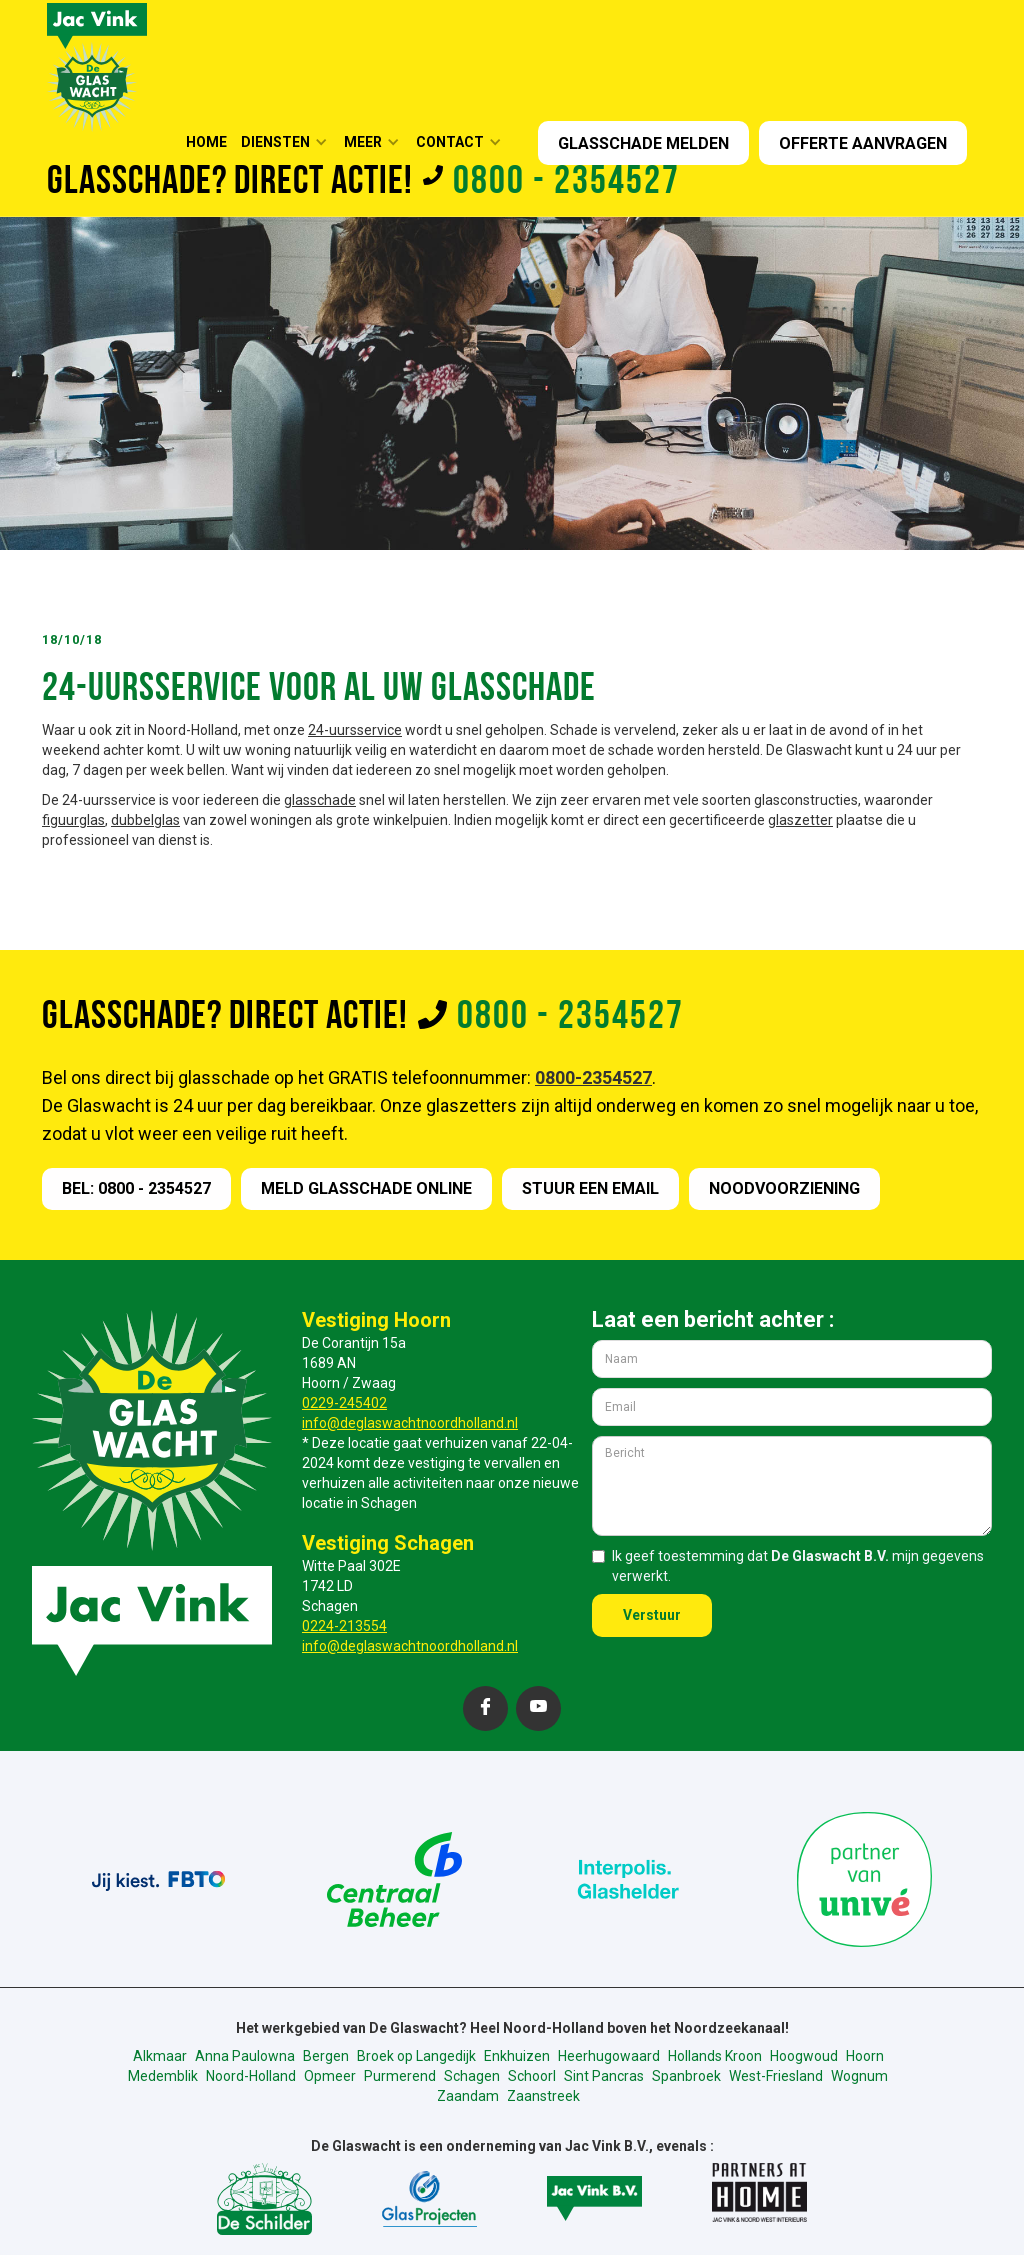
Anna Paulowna (245, 2056)
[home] (97, 65)
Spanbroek (686, 2076)
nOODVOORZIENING (784, 1188)
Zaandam (468, 2096)
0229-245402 (344, 1403)
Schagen (472, 2076)
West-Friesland (776, 2076)
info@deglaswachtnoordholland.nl (410, 1423)
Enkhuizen (517, 2056)
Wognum (859, 2076)
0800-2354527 (593, 1077)
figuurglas (73, 820)
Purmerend (400, 2076)
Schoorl (532, 2076)
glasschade (320, 800)
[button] (290, 142)
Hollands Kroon (715, 2056)
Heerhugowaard (609, 2056)
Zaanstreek (543, 2096)
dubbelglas (145, 820)
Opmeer (330, 2076)
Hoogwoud (804, 2056)
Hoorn (865, 2056)
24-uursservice (355, 730)
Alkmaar (160, 2056)
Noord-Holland (251, 2076)
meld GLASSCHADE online (366, 1188)
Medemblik (163, 2076)
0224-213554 (344, 1626)
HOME (206, 142)
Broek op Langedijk (416, 2056)
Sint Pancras (604, 2076)
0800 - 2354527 (566, 183)
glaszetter (800, 820)
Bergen (326, 2056)
